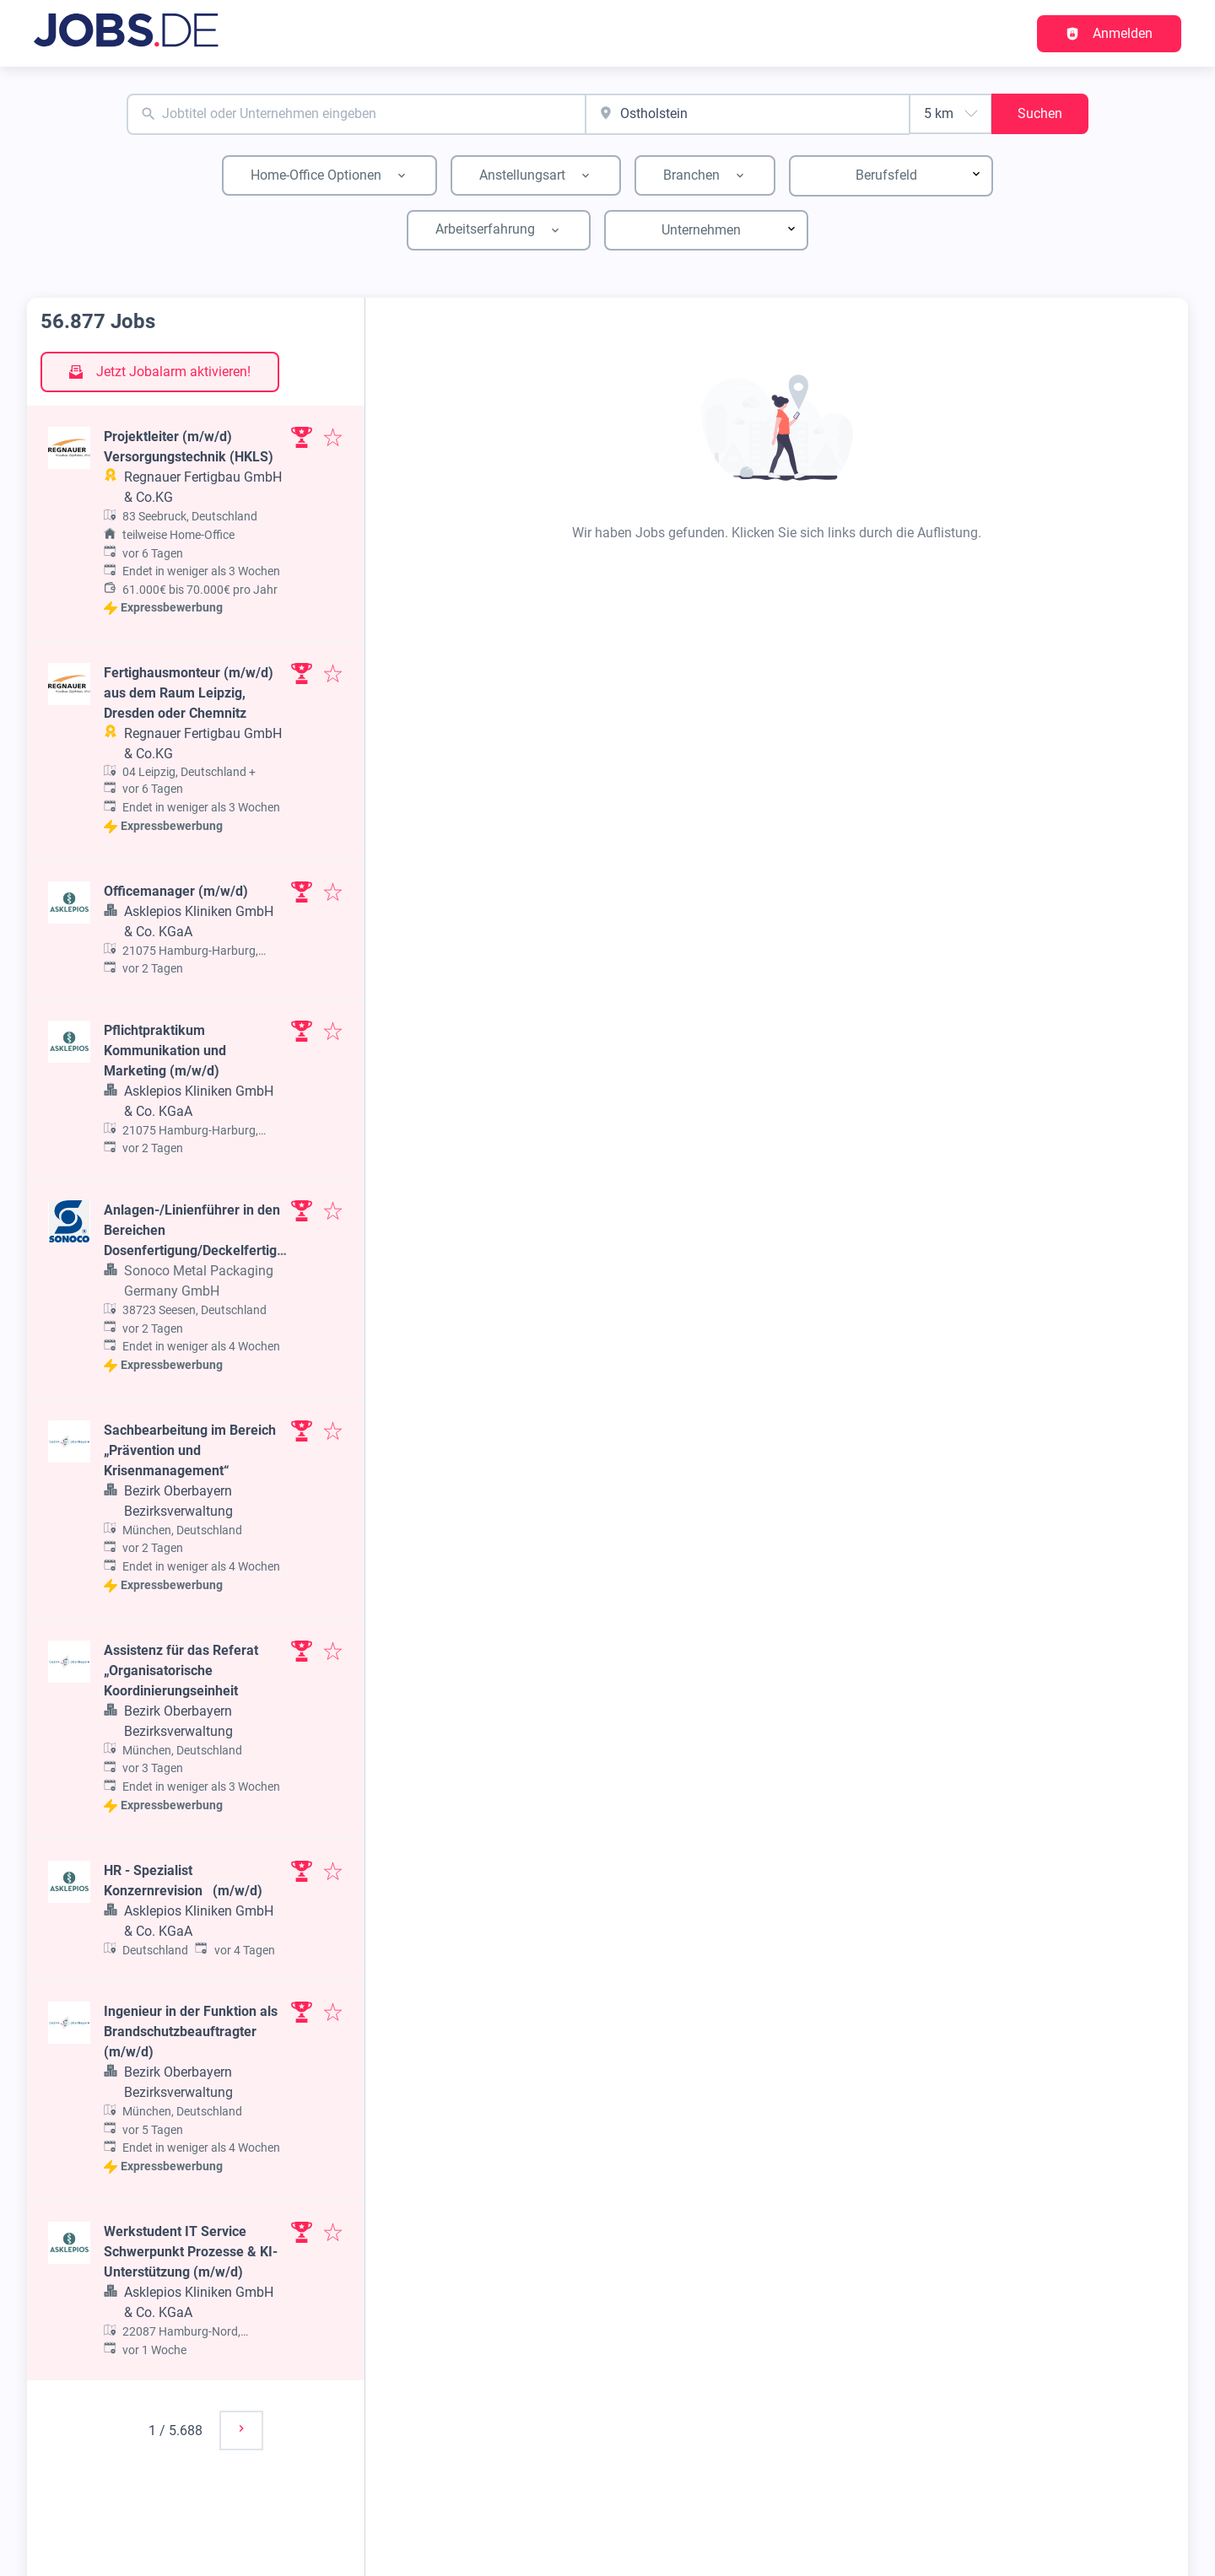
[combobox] (356, 114)
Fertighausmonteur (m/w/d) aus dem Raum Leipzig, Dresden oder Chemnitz (188, 693)
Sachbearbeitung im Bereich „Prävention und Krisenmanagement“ (190, 1450)
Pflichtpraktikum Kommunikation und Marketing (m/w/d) (165, 1050)
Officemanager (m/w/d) (176, 891)
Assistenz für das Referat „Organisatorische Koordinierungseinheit (181, 1670)
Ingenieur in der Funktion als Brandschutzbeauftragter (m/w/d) (191, 2031)
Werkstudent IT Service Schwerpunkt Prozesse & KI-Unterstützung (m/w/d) (191, 2251)
